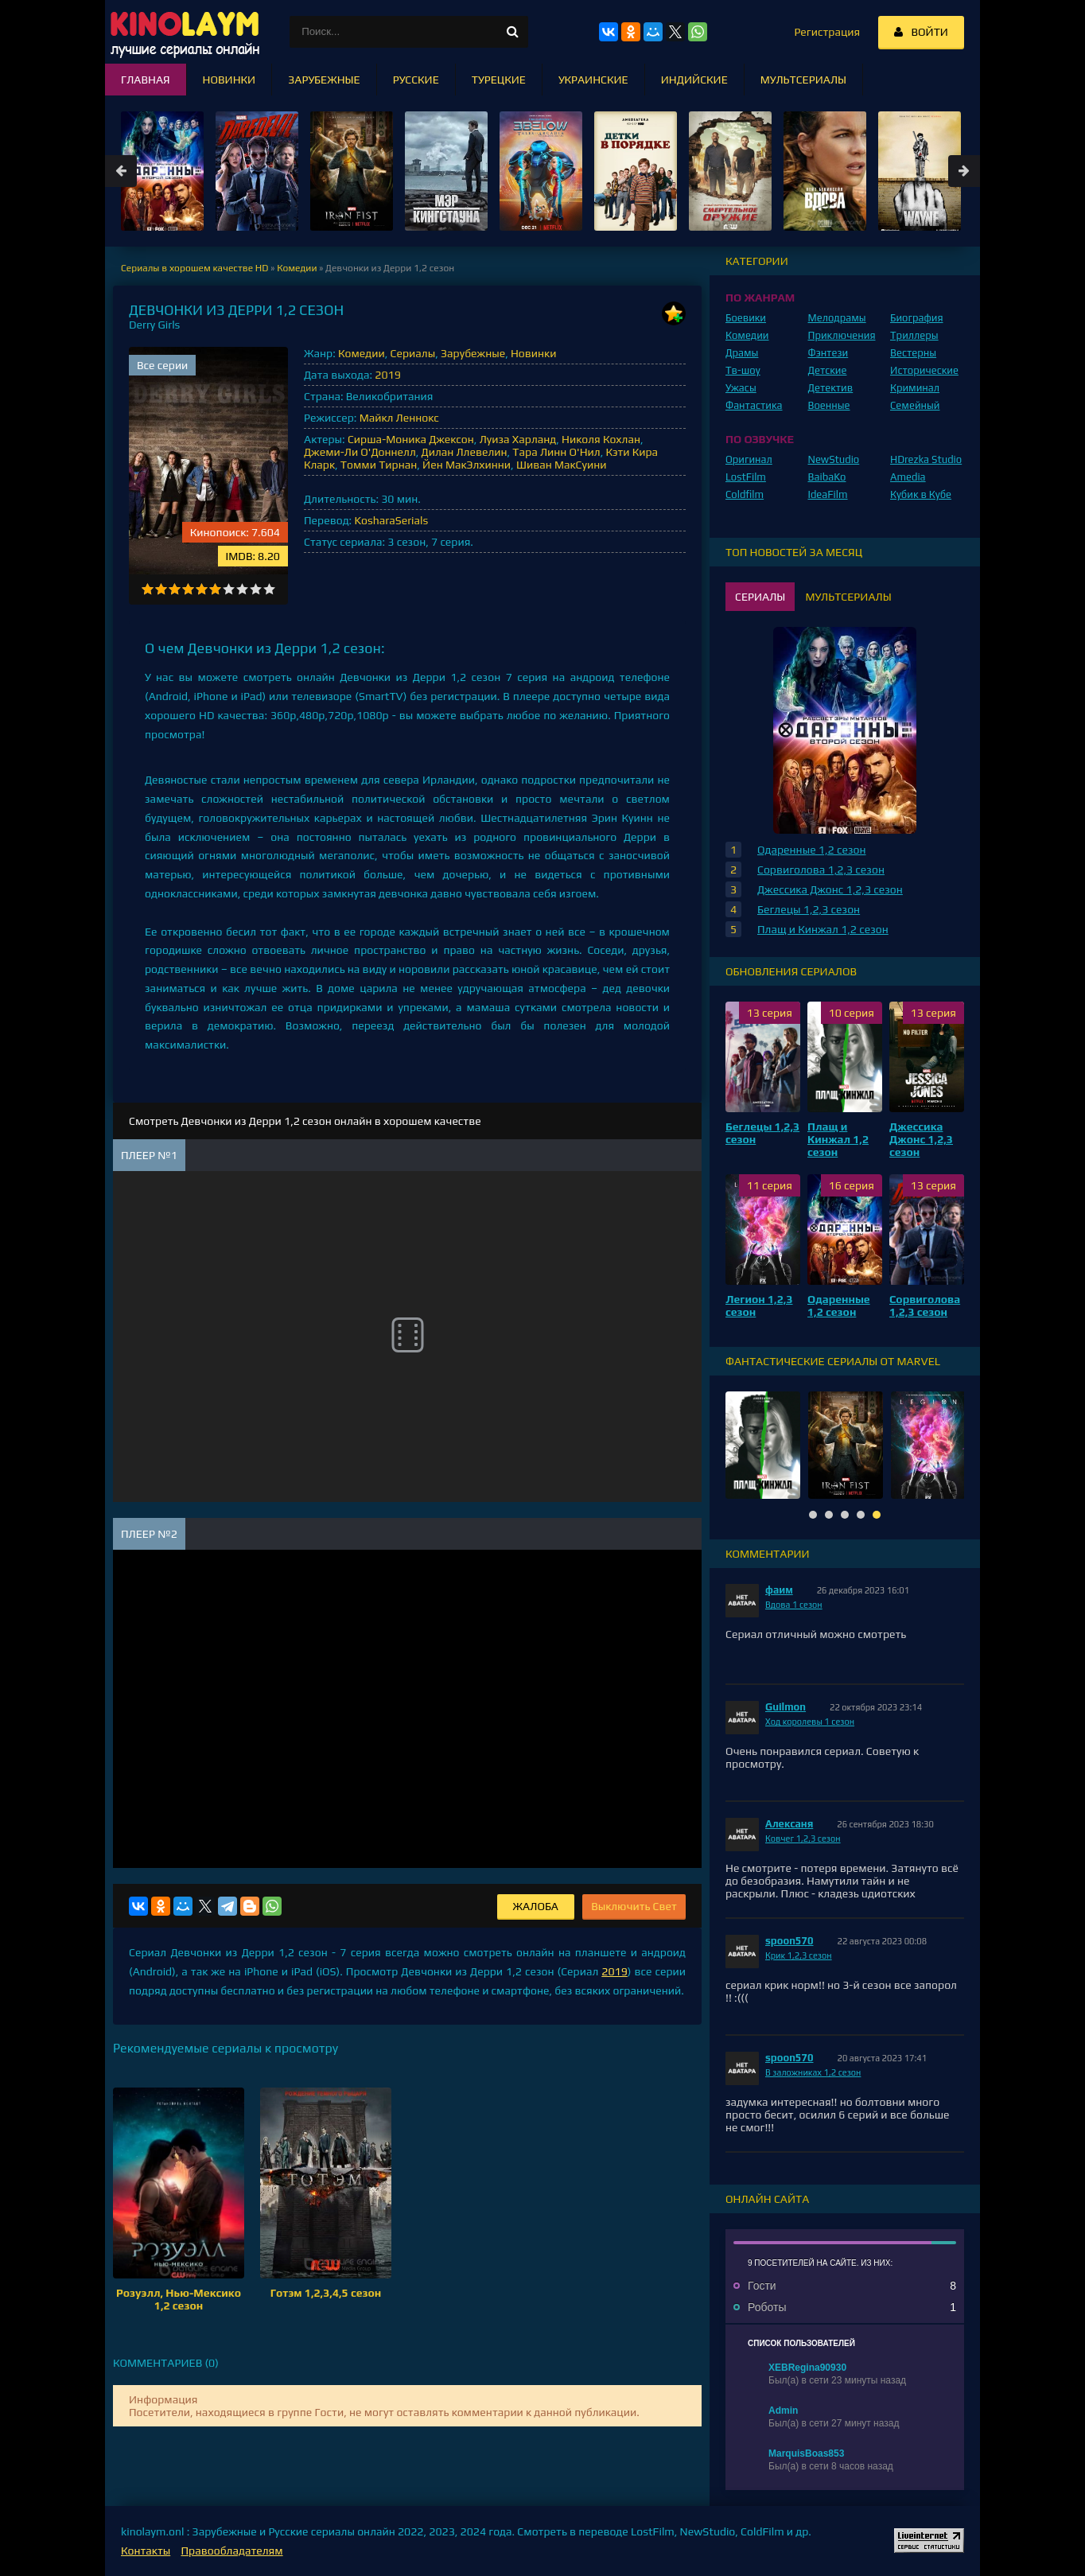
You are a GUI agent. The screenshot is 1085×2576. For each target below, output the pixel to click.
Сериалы (413, 353)
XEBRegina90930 (807, 2367)
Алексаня (789, 1824)
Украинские (593, 79)
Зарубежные (473, 353)
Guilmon (785, 1707)
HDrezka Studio (926, 459)
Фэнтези (828, 353)
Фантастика (754, 405)
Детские (827, 370)
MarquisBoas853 (806, 2453)
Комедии (361, 353)
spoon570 (789, 1941)
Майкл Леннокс (399, 417)
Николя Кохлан (601, 439)
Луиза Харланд (518, 439)
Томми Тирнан (378, 464)
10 (269, 589)
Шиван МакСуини (561, 464)
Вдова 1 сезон (793, 1604)
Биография (916, 318)
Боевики (745, 318)
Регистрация (827, 31)
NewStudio (834, 459)
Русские (416, 79)
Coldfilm (744, 494)
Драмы (741, 353)
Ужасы (740, 388)
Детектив (831, 388)
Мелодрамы (837, 318)
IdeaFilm (828, 494)
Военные (829, 405)
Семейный (914, 405)
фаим (779, 1590)
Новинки (533, 353)
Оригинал (748, 459)
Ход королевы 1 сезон (809, 1721)
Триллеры (914, 335)
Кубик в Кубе (920, 494)
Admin (783, 2410)
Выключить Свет (634, 1906)
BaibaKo (827, 477)
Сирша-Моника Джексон (411, 439)
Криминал (914, 388)
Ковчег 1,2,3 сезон (803, 1838)
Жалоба (535, 1906)
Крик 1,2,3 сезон (798, 1955)
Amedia (908, 477)
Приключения (842, 335)
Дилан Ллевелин (465, 452)
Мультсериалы (803, 79)
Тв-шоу (742, 370)
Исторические (924, 370)
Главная (145, 79)
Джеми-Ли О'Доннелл (360, 452)
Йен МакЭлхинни (466, 464)
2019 (387, 374)
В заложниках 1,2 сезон (813, 2072)
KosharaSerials (391, 520)
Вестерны (913, 353)
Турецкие (499, 79)
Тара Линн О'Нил (556, 452)
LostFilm (745, 477)
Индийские (694, 79)
